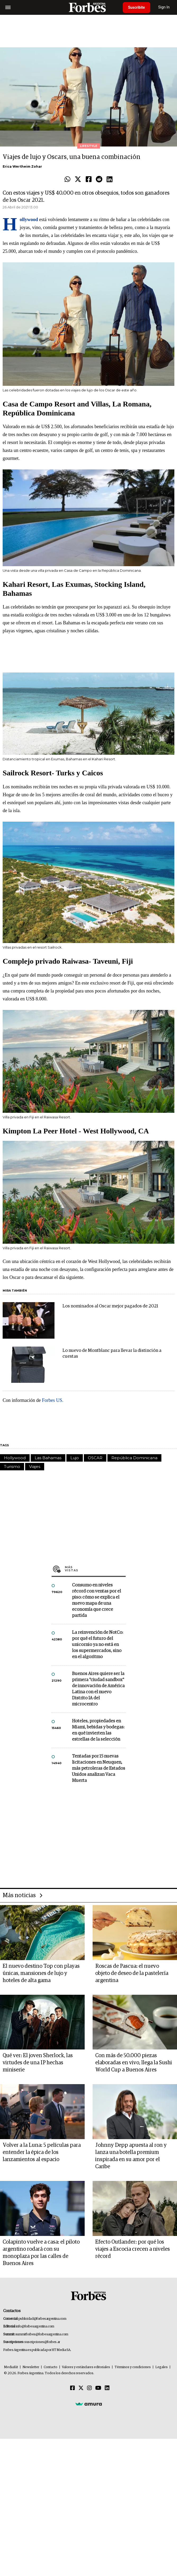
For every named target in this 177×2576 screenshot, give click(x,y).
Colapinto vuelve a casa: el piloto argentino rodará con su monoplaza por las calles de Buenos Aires (41, 2252)
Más (95, 1568)
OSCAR (95, 1457)
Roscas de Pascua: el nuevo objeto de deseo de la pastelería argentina (131, 1973)
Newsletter (30, 2367)
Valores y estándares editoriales (86, 2367)
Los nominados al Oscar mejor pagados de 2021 (110, 1306)
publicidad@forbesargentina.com (42, 2319)
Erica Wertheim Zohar (22, 166)
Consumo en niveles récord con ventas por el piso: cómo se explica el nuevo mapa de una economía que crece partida (96, 1600)
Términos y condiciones (133, 2367)
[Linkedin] (107, 2388)
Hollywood (15, 1457)
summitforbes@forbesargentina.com (41, 2334)
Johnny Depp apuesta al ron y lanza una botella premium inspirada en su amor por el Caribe (131, 2156)
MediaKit (11, 2367)
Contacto (50, 2367)
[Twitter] (81, 2388)
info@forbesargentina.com (35, 2326)
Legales (161, 2367)
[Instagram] (89, 2388)
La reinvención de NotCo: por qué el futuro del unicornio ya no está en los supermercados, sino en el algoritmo (97, 1644)
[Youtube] (98, 2388)
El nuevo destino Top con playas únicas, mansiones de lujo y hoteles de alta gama (41, 1973)
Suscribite (136, 7)
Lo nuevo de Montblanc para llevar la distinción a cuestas (111, 1353)
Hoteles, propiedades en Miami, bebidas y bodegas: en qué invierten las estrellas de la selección (98, 1730)
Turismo (12, 1466)
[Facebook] (72, 2388)
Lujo (74, 1457)
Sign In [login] (164, 7)
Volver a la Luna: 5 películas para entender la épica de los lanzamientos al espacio (42, 2152)
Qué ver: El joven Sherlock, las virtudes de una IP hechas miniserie (38, 2062)
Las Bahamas (48, 1457)
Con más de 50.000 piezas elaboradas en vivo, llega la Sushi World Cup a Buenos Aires (133, 2062)
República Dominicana (134, 1457)
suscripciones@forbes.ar (42, 2342)
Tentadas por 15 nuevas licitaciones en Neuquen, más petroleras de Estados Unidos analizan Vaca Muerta (98, 1768)
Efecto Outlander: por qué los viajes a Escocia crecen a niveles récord (132, 2249)
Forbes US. (52, 1400)
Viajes (34, 1466)
